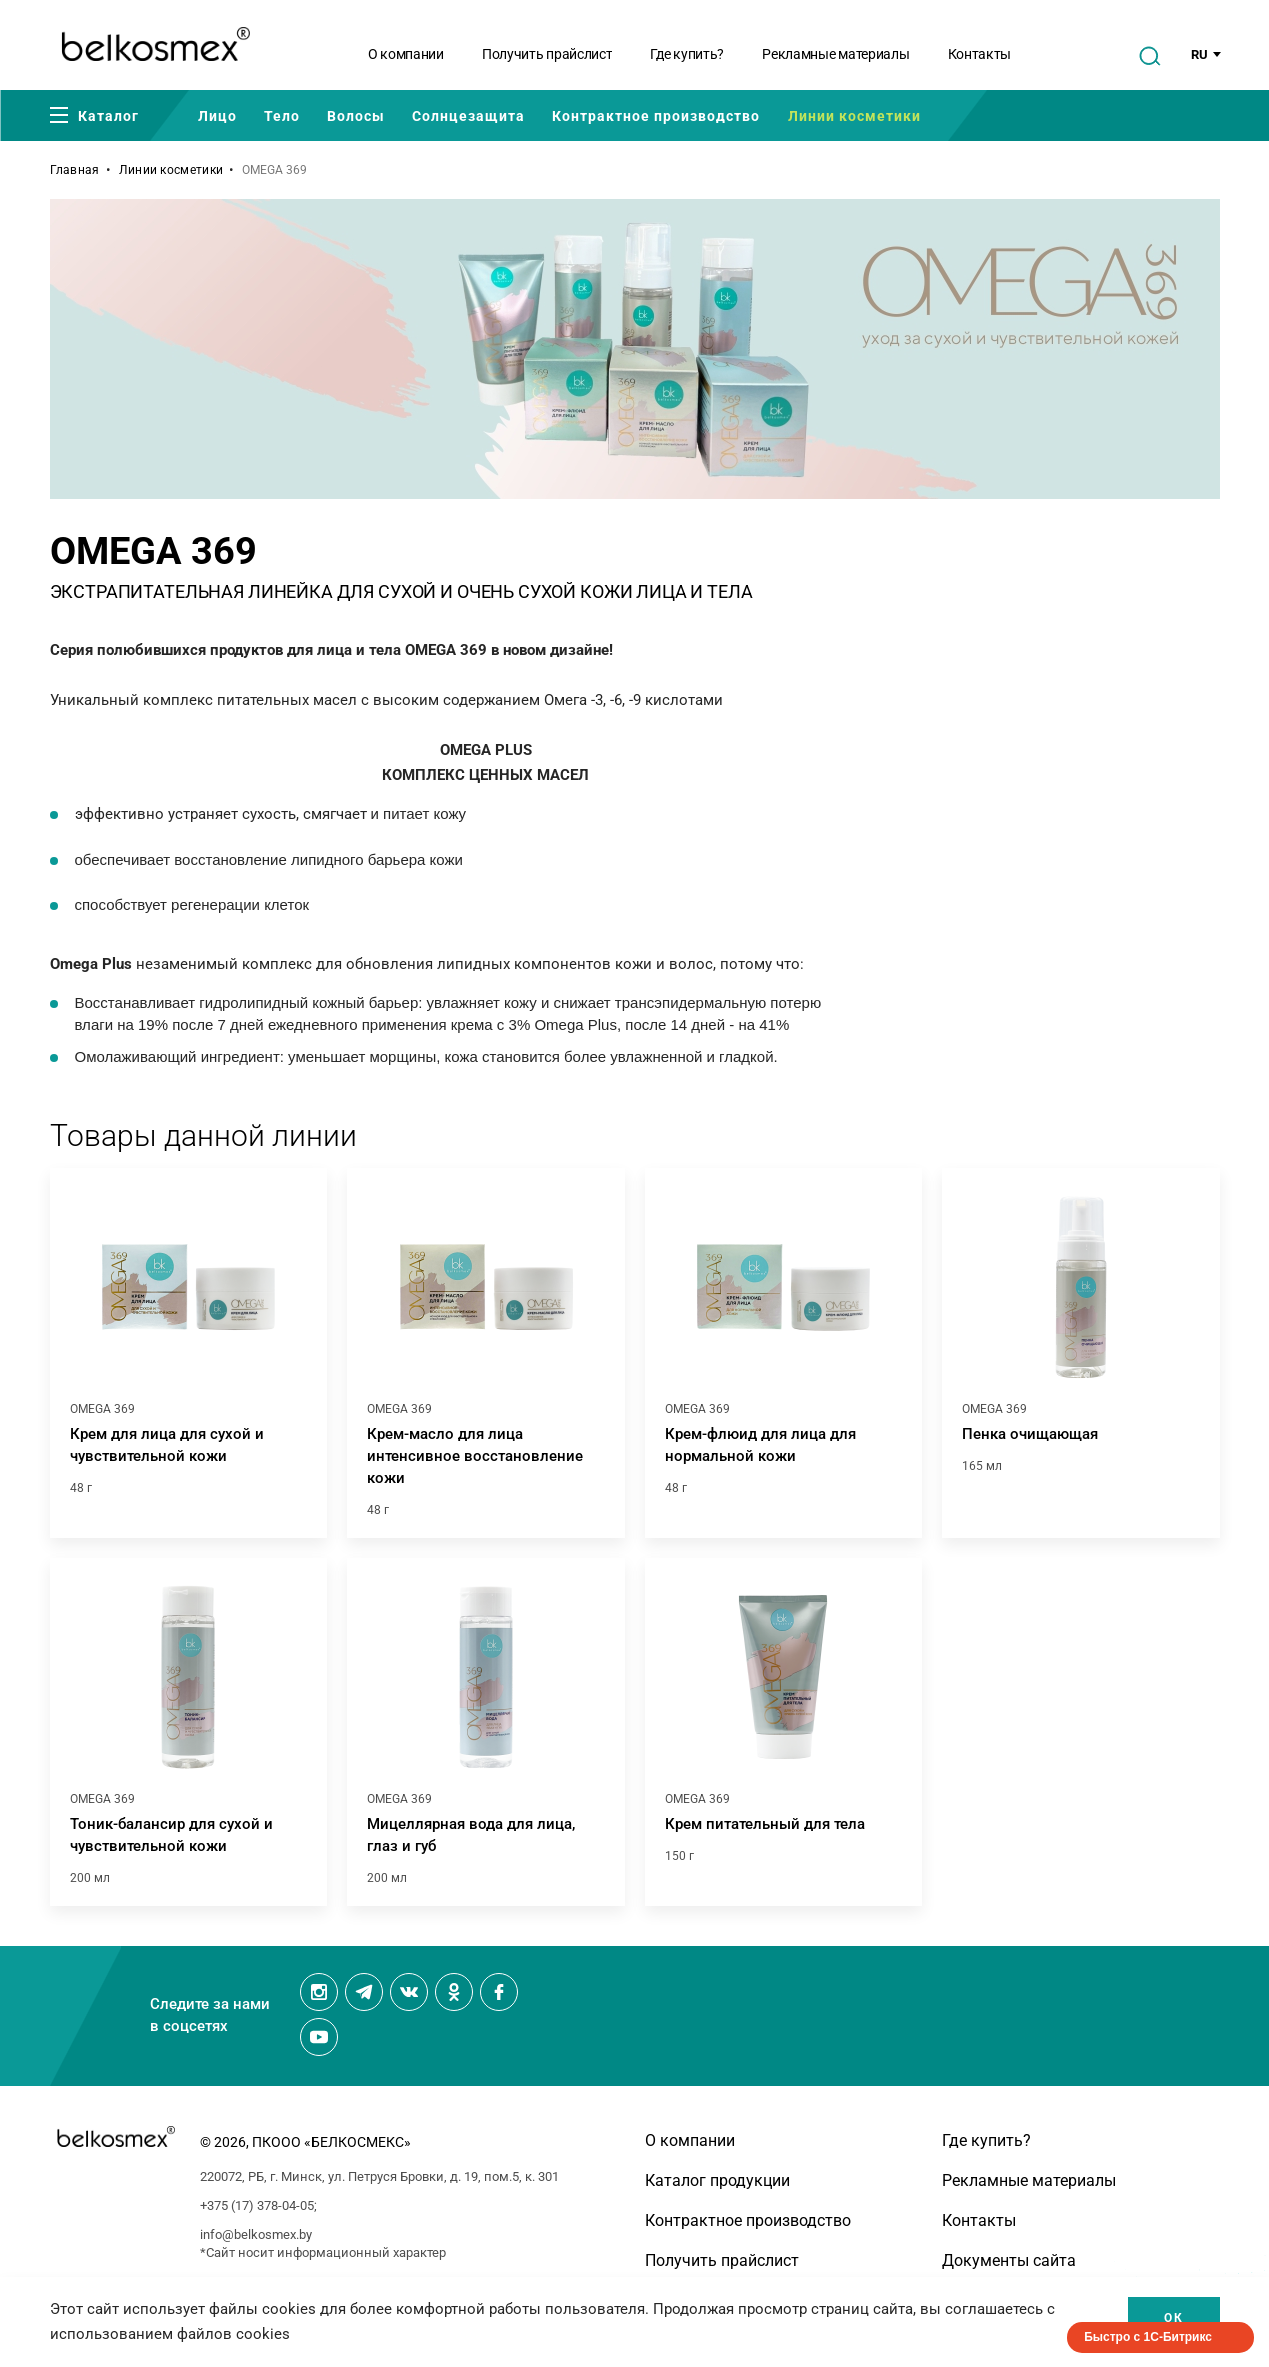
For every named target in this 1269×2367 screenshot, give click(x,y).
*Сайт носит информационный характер (323, 2252)
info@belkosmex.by (256, 2234)
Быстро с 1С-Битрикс (1148, 2337)
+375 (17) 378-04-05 (257, 2205)
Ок (1173, 2318)
